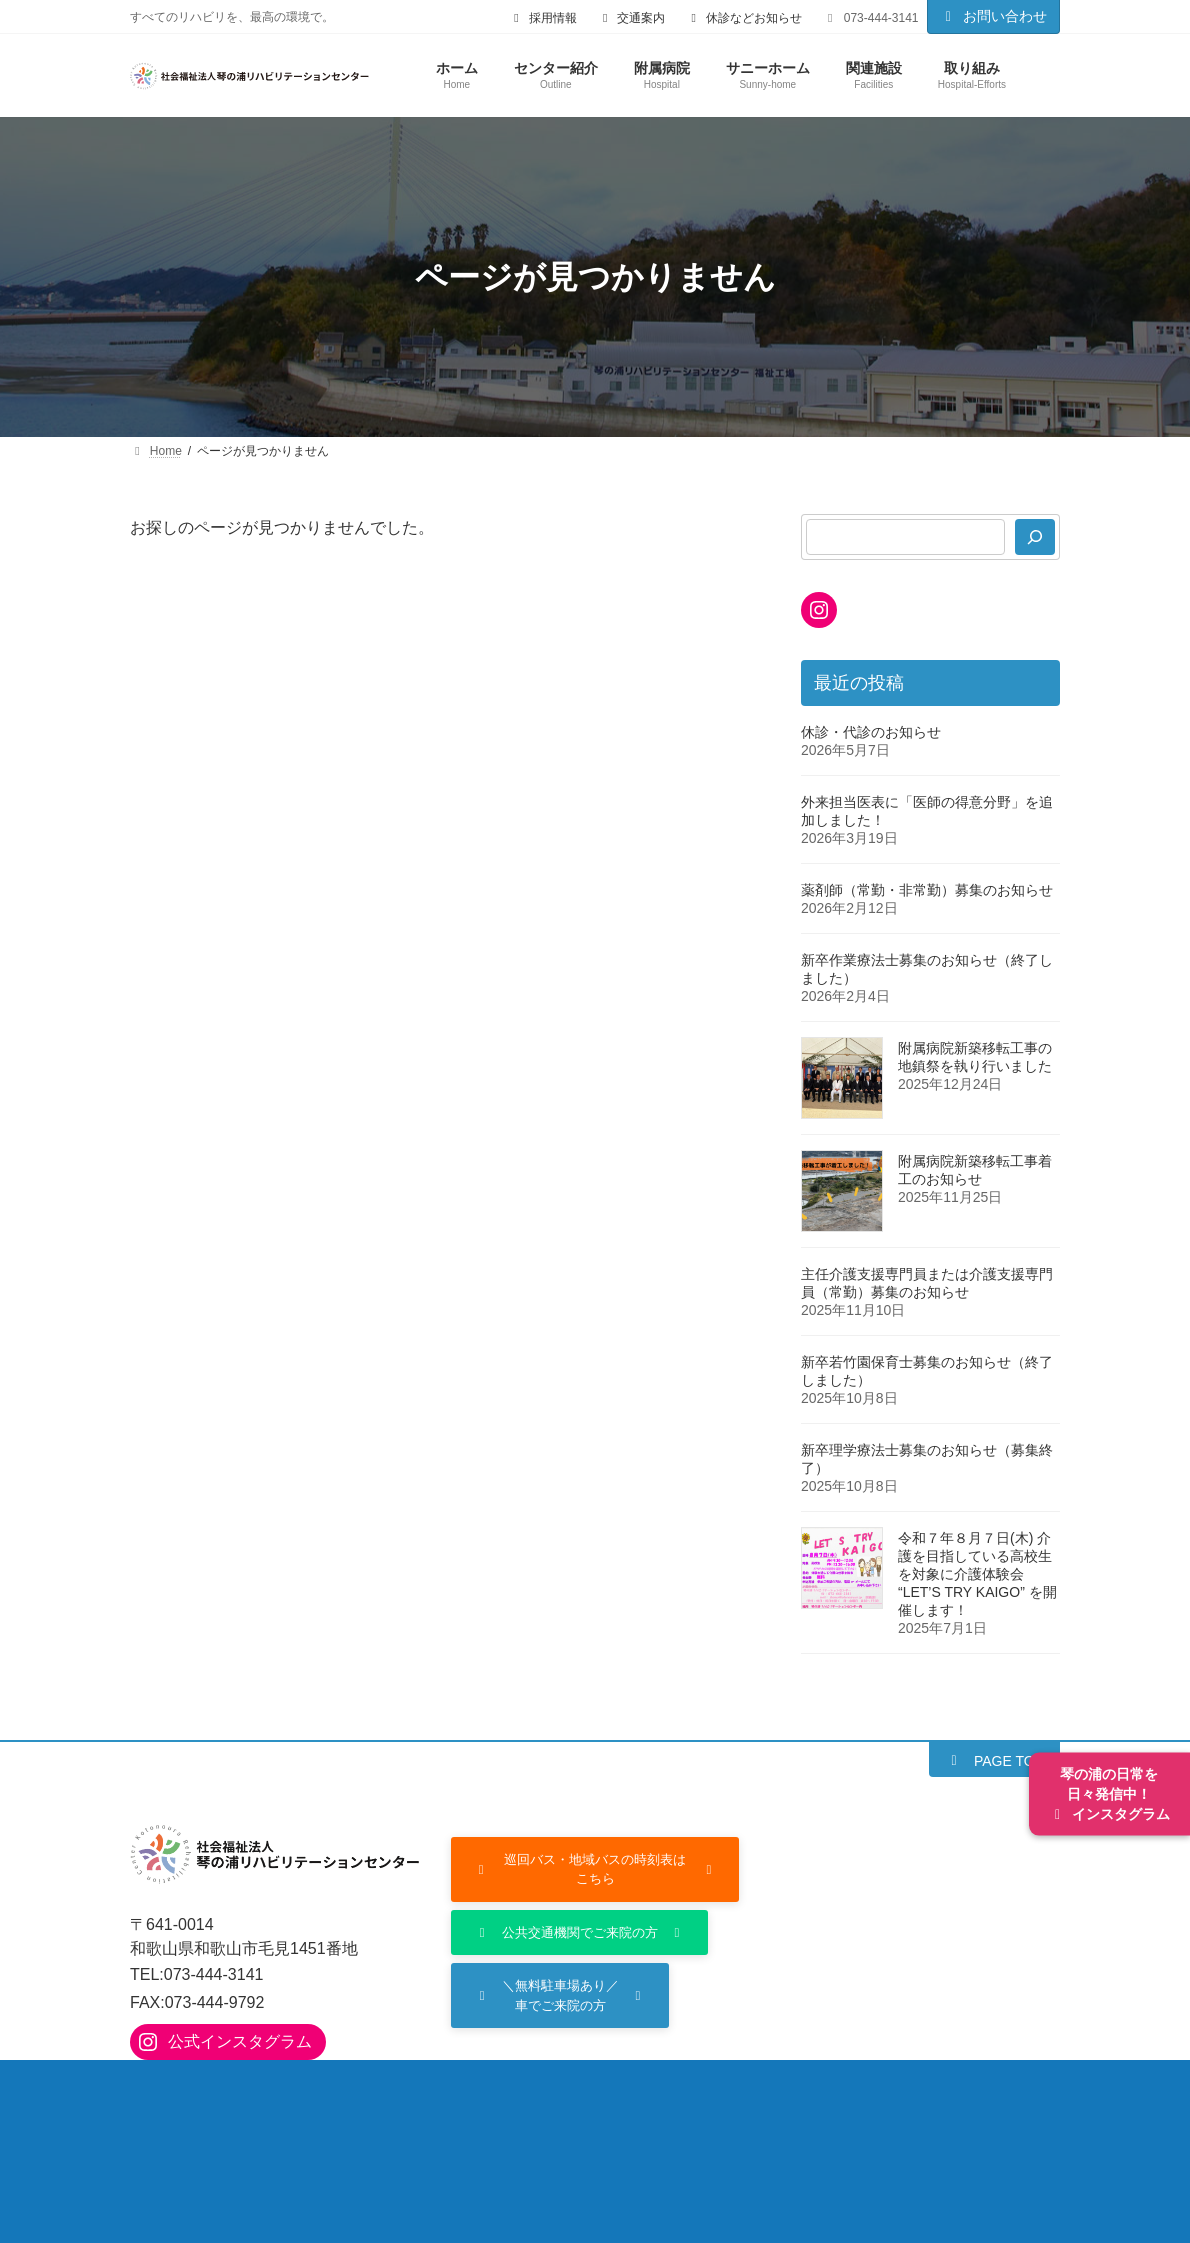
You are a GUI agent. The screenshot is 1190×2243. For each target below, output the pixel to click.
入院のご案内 (647, 2096)
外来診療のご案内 (501, 2096)
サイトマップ (827, 2139)
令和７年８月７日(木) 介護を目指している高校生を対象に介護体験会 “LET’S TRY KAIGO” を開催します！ (977, 1574)
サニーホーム (898, 2096)
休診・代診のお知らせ (871, 732)
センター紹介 (195, 2096)
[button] (994, 1760)
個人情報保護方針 (680, 2139)
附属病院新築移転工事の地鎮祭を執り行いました (975, 1057)
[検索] (1035, 537)
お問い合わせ (994, 16)
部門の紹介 (772, 2096)
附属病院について (341, 2096)
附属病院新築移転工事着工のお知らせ (975, 1170)
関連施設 (180, 2139)
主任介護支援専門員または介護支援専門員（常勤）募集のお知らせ (927, 1283)
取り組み (284, 2139)
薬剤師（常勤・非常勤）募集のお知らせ (927, 890)
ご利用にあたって (520, 2139)
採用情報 (388, 2139)
